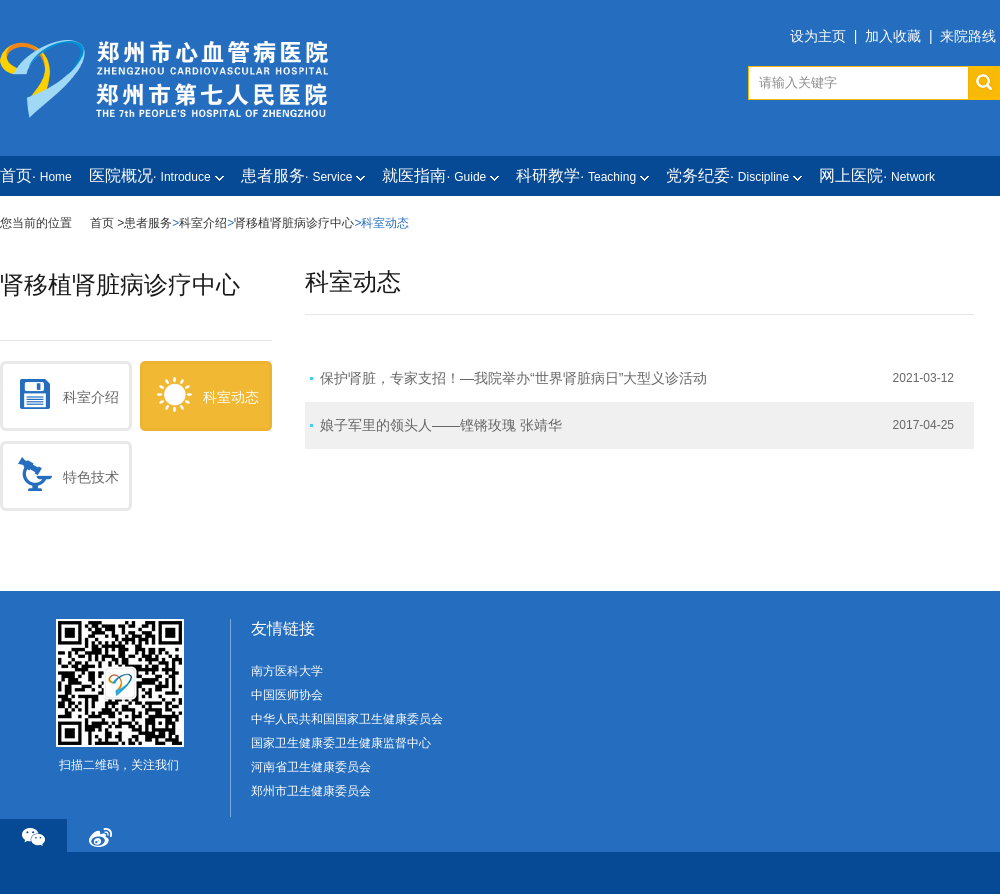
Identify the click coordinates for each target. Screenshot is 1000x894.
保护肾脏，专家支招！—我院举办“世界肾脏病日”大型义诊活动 (513, 378)
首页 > (107, 223)
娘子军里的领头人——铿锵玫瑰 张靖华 (441, 425)
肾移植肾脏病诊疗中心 (294, 223)
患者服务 (148, 223)
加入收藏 (893, 36)
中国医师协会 (287, 695)
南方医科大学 (287, 671)
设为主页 (818, 36)
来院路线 (968, 36)
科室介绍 (203, 223)
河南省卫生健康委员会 (311, 767)
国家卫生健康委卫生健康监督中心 (341, 743)
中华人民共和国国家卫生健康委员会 (347, 719)
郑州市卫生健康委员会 (311, 791)
